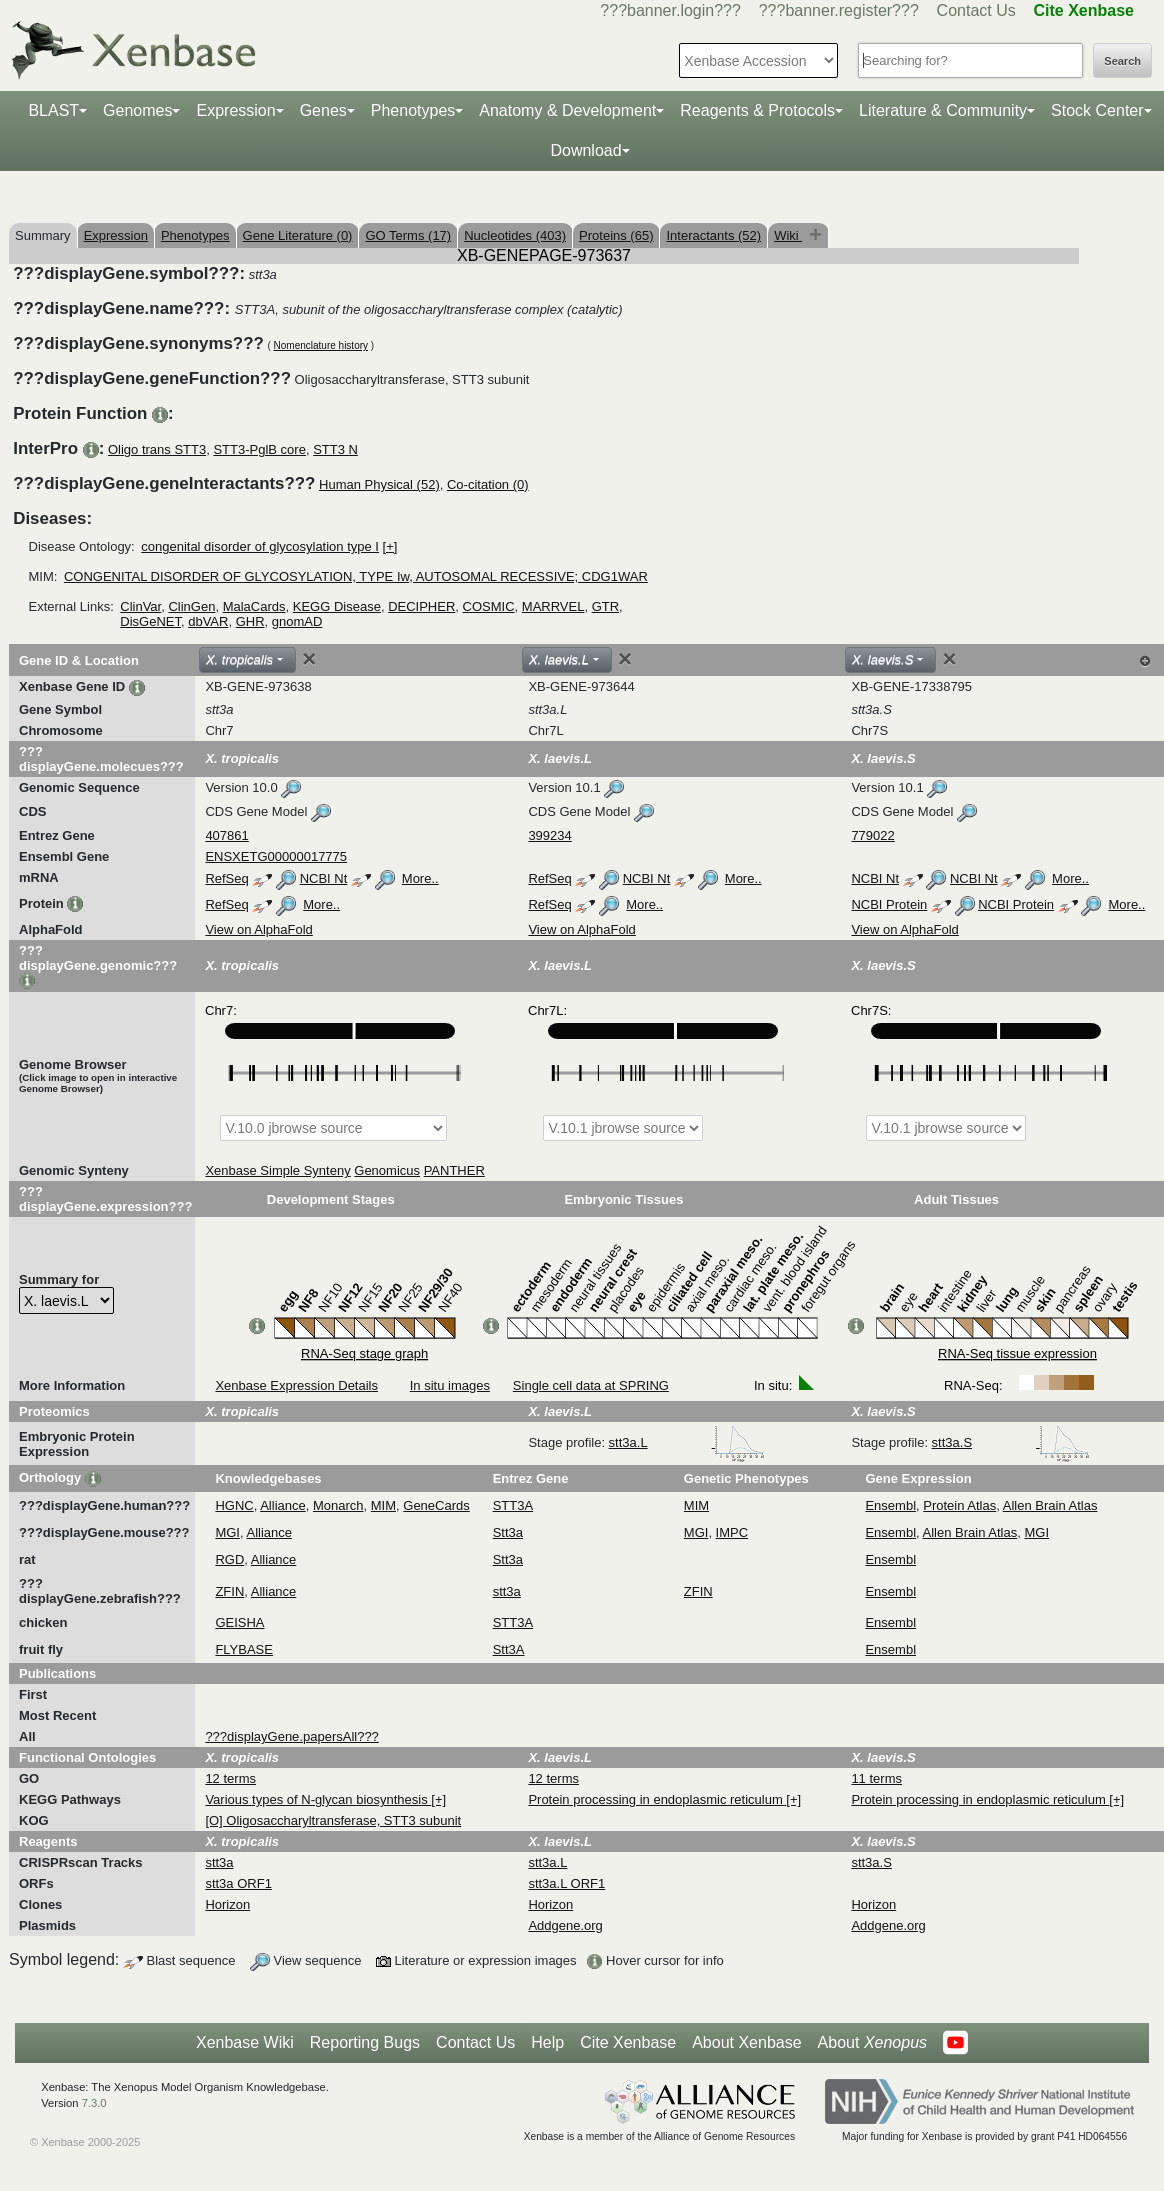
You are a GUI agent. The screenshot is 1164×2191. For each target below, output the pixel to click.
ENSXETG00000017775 (276, 856)
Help (547, 2042)
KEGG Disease (337, 606)
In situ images (450, 1385)
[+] (390, 546)
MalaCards (254, 606)
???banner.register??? (839, 10)
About (872, 2043)
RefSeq (226, 878)
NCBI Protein (889, 904)
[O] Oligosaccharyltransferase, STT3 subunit (333, 1820)
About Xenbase (746, 2042)
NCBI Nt (324, 878)
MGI (227, 1532)
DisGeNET (150, 621)
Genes (323, 110)
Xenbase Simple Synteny (277, 1170)
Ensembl (890, 1505)
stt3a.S (1011, 1442)
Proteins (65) (616, 235)
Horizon (227, 1904)
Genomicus (387, 1170)
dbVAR (208, 621)
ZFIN (229, 1591)
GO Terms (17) (408, 235)
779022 (872, 835)
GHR (250, 621)
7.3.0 (94, 2103)
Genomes (137, 110)
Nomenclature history (321, 345)
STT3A (513, 1505)
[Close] (309, 659)
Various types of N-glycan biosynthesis (318, 1799)
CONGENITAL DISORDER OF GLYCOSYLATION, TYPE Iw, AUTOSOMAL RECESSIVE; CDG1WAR (356, 576)
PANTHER (454, 1170)
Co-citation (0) (488, 484)
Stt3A (509, 1649)
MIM (383, 1505)
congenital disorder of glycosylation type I (260, 546)
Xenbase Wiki (245, 2042)
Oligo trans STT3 (157, 449)
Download (585, 150)
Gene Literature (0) (298, 235)
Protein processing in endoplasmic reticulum (657, 1799)
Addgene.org (565, 1925)
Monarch (338, 1505)
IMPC (732, 1532)
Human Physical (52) (379, 484)
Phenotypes (413, 110)
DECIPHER (421, 606)
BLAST (53, 110)
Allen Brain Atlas (1050, 1505)
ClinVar (140, 606)
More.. (420, 878)
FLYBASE (244, 1649)
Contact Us (976, 10)
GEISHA (239, 1622)
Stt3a (508, 1532)
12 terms (230, 1778)
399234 (549, 835)
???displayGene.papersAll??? (291, 1736)
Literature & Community (943, 110)
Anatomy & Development (567, 110)
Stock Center (1097, 110)
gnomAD (297, 621)
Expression (235, 110)
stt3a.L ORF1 (566, 1883)
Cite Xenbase (628, 2042)
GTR (605, 606)
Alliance (283, 1505)
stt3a (507, 1591)
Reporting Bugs (365, 2042)
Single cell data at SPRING (591, 1385)
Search (1122, 61)
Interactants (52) (713, 235)
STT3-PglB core (259, 449)
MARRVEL (553, 606)
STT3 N (335, 449)
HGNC (234, 1505)
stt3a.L (687, 1442)
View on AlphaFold (258, 929)
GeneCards (436, 1505)
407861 (226, 835)
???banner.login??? (670, 10)
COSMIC (489, 606)
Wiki (788, 235)
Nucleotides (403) (515, 235)
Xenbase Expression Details (296, 1385)
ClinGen (191, 606)
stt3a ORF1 (238, 1883)
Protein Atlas (959, 1505)
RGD (229, 1559)
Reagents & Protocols (757, 110)
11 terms (876, 1778)
